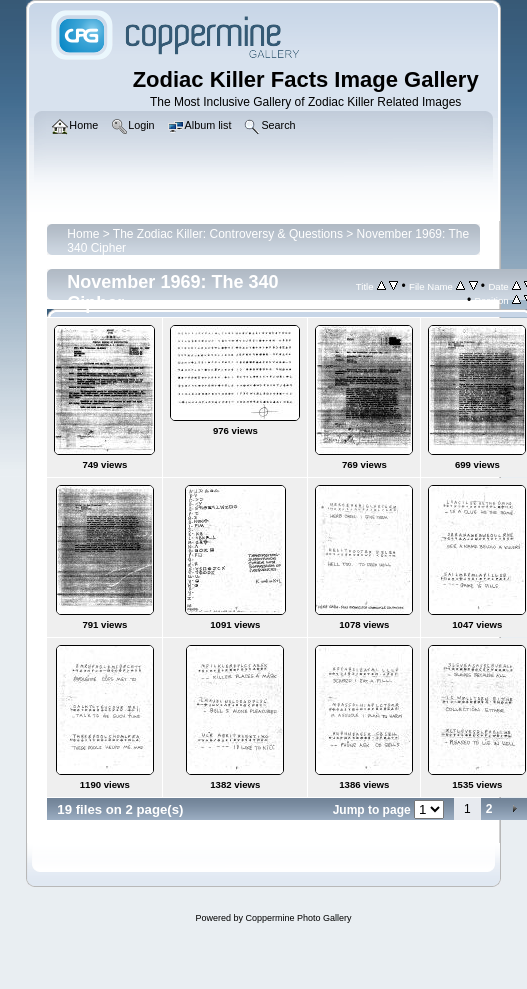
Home (83, 234)
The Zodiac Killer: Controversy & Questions (228, 234)
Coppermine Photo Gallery (298, 918)
